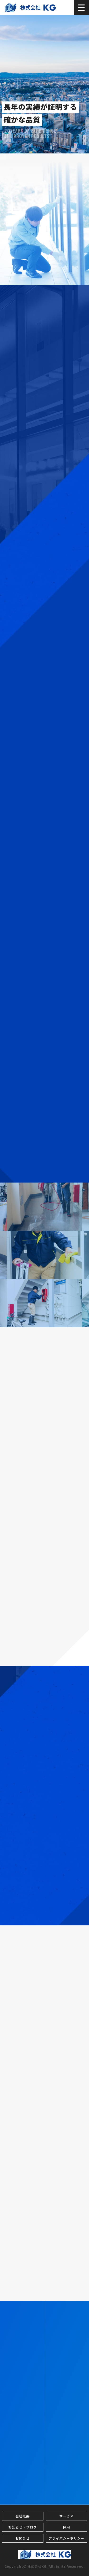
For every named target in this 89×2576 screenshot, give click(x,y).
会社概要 (22, 2516)
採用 (66, 2527)
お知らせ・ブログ (22, 2527)
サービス (66, 2516)
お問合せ (22, 2538)
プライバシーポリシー (66, 2538)
